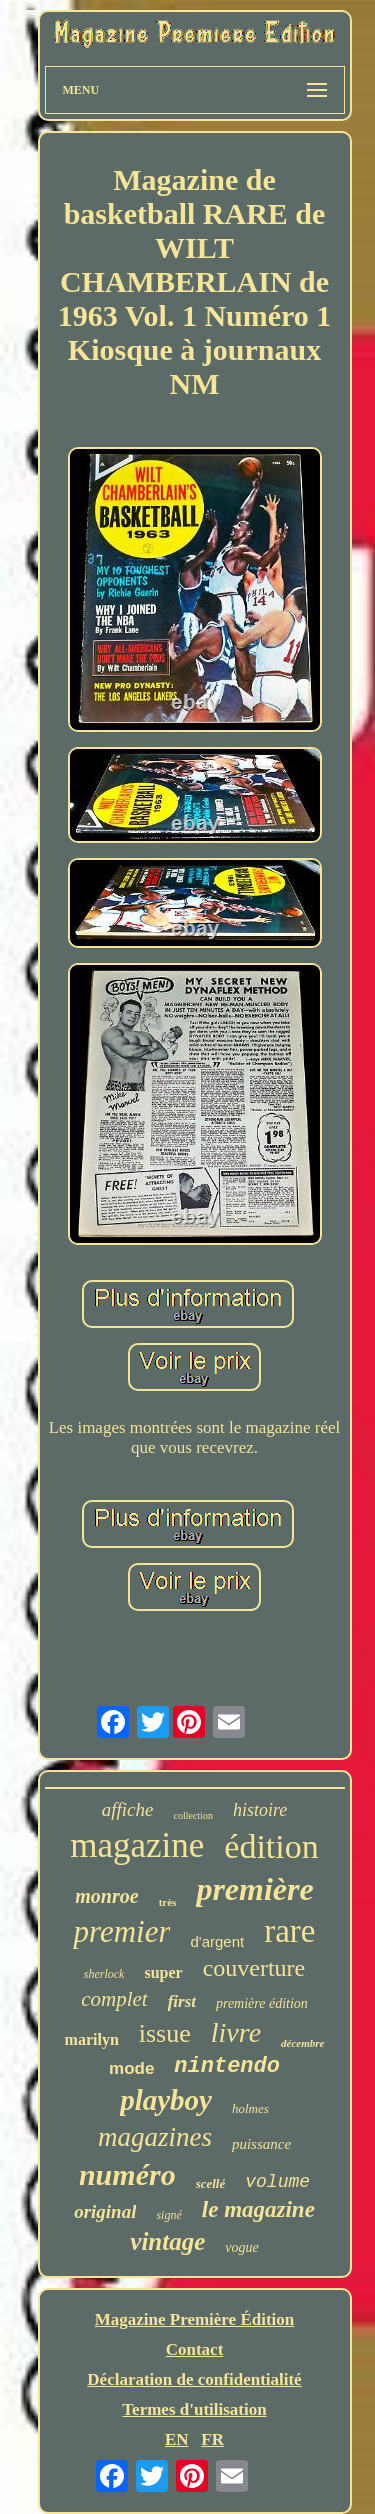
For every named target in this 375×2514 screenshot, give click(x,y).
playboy (166, 2100)
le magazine (258, 2209)
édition (271, 1846)
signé (168, 2215)
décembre (302, 2043)
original (105, 2211)
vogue (241, 2247)
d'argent (217, 1941)
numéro (127, 2174)
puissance (261, 2144)
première (254, 1889)
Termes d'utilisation (194, 2409)
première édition (262, 2003)
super (163, 1972)
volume (277, 2182)
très (168, 1902)
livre (236, 2032)
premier (121, 1931)
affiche (128, 1809)
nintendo (227, 2066)
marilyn (92, 2039)
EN (177, 2439)
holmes (250, 2108)
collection (192, 1815)
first (182, 2001)
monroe (106, 1896)
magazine (137, 1845)
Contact (195, 2349)
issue (165, 2033)
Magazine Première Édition (195, 2319)
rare (289, 1931)
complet (114, 1999)
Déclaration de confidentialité (194, 2379)
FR (212, 2439)
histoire (260, 1810)
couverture (254, 1968)
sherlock (104, 1974)
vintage (167, 2241)
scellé (211, 2183)
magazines (155, 2137)
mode (131, 2068)
